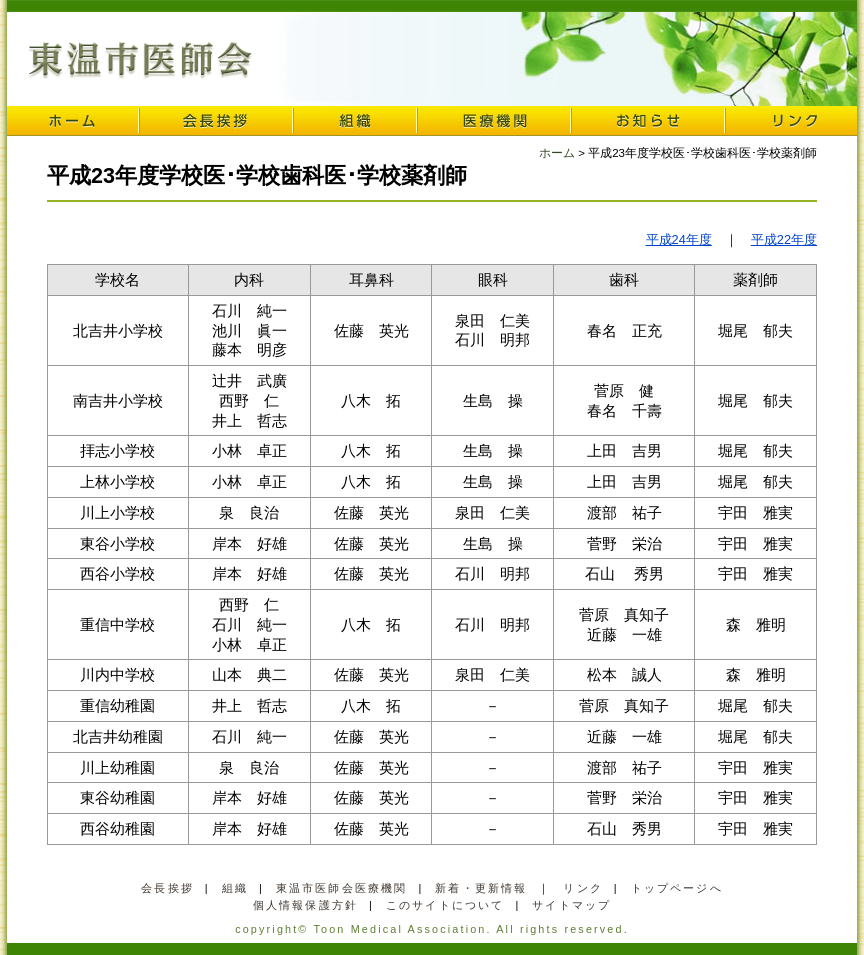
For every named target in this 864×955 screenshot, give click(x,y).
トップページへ (677, 888)
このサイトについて (445, 905)
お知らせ (648, 121)
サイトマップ (571, 905)
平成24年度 (679, 239)
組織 (355, 121)
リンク (791, 121)
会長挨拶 (216, 121)
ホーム (73, 121)
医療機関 (494, 121)
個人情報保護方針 (305, 905)
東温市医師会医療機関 (342, 888)
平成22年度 (784, 239)
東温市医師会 (140, 61)
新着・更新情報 (481, 888)
